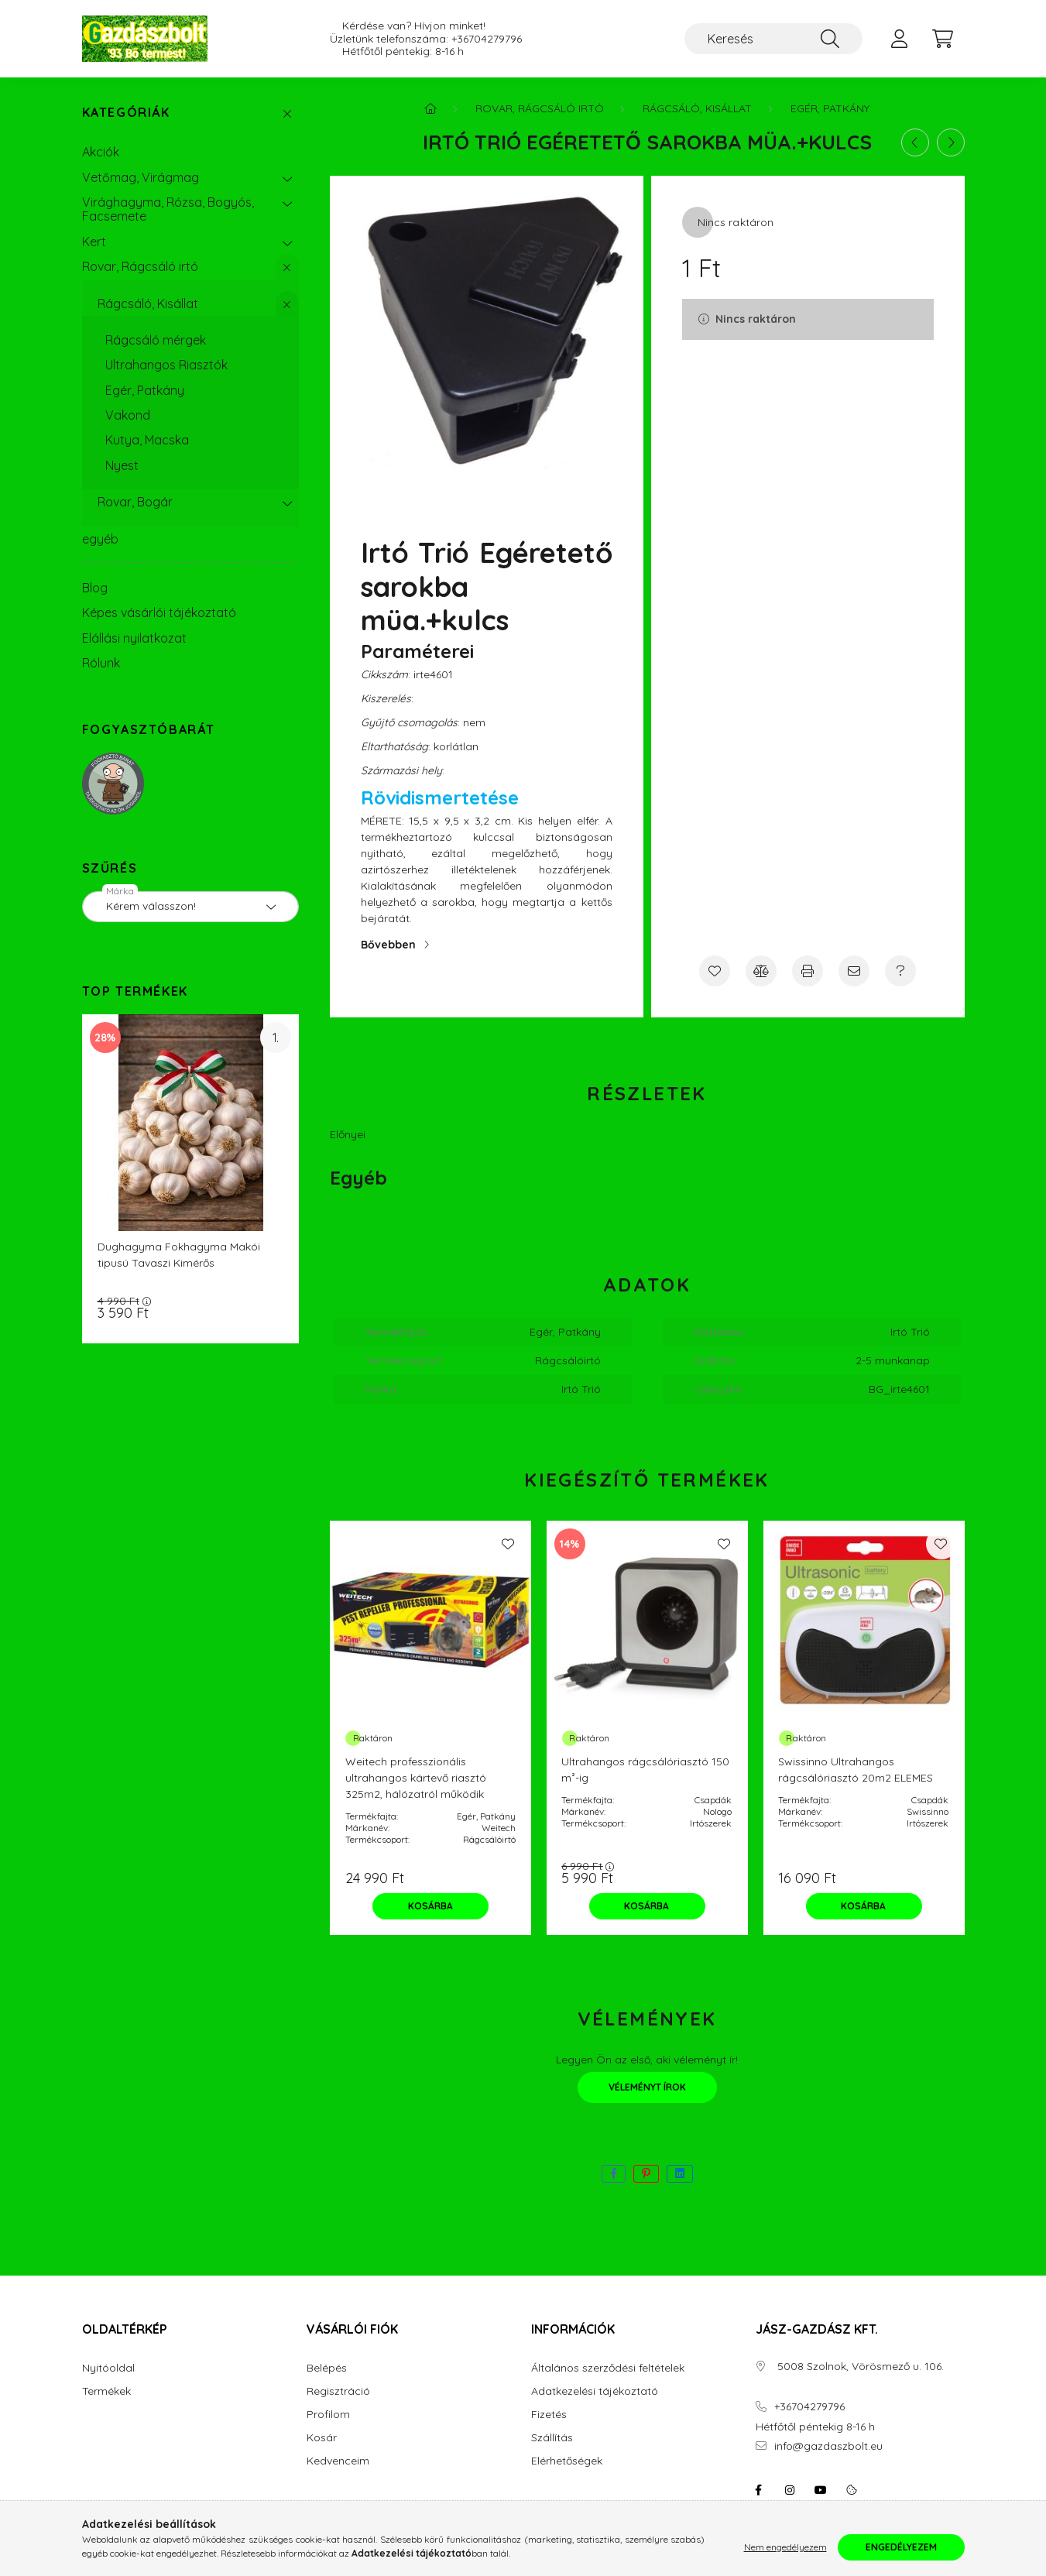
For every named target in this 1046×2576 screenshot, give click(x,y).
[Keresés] (773, 38)
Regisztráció (338, 2391)
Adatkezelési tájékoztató (594, 2391)
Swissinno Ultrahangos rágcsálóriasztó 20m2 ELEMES (855, 1769)
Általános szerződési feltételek (607, 2368)
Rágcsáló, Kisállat (148, 303)
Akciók (100, 151)
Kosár (322, 2437)
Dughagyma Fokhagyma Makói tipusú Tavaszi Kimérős (179, 1255)
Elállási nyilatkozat (134, 638)
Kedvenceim (338, 2461)
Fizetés (549, 2414)
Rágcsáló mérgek (155, 340)
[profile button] (899, 38)
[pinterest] (646, 2174)
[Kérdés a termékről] (900, 970)
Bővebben (388, 945)
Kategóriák (126, 112)
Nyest (122, 465)
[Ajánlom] (854, 970)
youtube (820, 2490)
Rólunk (101, 663)
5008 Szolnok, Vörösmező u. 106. (859, 2366)
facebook (758, 2490)
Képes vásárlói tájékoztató (159, 612)
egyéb (100, 539)
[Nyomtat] (807, 970)
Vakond (127, 415)
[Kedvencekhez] (714, 970)
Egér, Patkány (144, 390)
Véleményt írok (647, 2087)
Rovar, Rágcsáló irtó (140, 266)
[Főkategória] (430, 108)
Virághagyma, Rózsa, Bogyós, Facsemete (168, 209)
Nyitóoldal (108, 2368)
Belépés (327, 2368)
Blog (95, 587)
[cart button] (943, 38)
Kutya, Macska (147, 440)
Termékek (106, 2391)
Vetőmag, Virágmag (140, 177)
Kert (94, 241)
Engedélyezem (901, 2547)
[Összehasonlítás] (761, 970)
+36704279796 (486, 39)
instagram (789, 2490)
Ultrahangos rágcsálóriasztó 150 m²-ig (645, 1769)
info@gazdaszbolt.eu (828, 2446)
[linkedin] (680, 2174)
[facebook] (614, 2174)
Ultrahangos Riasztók (166, 364)
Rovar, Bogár (135, 501)
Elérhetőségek (566, 2461)
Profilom (328, 2414)
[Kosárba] (430, 1906)
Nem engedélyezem (785, 2547)
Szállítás (552, 2437)
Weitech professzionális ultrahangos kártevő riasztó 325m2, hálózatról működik (415, 1777)
